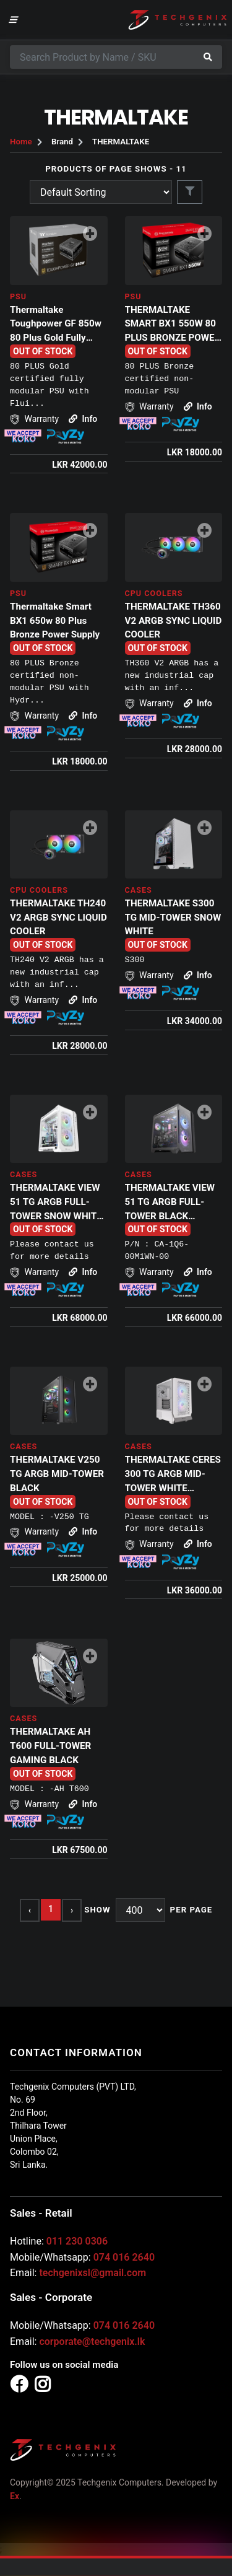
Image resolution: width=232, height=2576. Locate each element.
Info (83, 419)
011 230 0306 (77, 2241)
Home (21, 141)
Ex (14, 2496)
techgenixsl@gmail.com (92, 2273)
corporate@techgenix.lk (92, 2341)
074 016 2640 (124, 2257)
